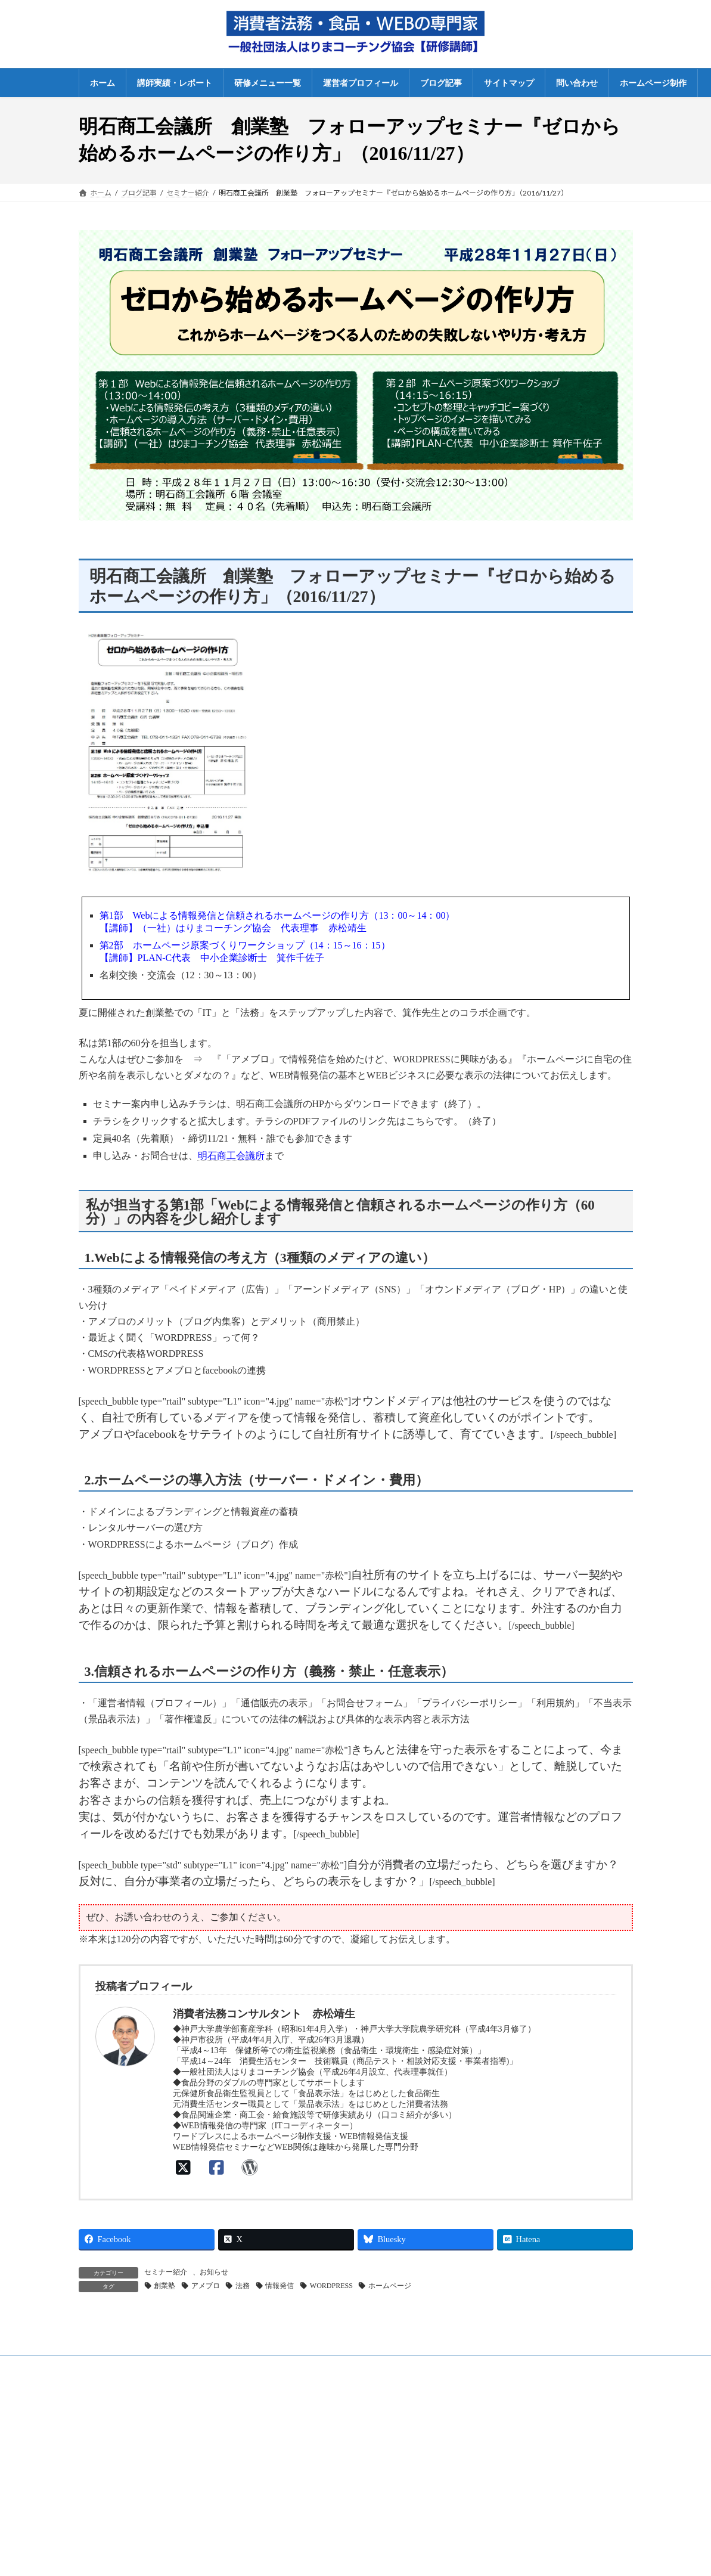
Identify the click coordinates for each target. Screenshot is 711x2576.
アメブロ (205, 2285)
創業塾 (164, 2285)
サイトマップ (488, 2457)
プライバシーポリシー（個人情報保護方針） (538, 2436)
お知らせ (214, 2272)
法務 (242, 2285)
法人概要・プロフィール (506, 2395)
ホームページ (389, 2285)
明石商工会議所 (231, 1156)
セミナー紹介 (165, 2272)
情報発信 (279, 2285)
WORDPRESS (331, 2285)
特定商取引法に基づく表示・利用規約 (527, 2415)
